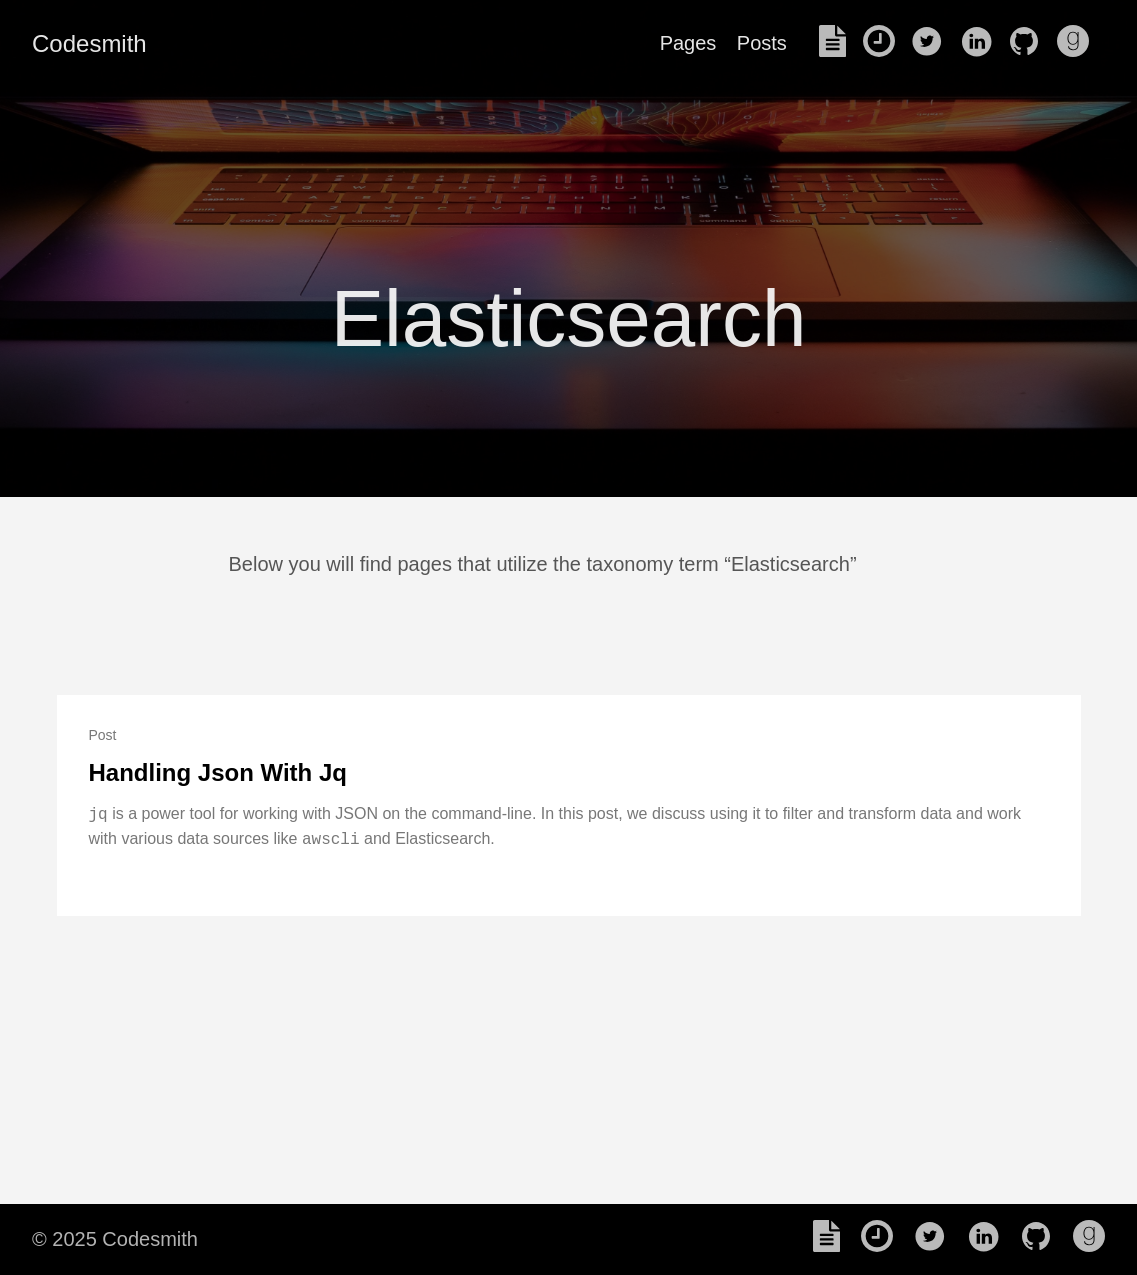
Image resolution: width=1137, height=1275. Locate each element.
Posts (762, 43)
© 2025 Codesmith (115, 1239)
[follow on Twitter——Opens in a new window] (933, 43)
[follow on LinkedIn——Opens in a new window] (982, 43)
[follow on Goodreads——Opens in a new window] (1079, 43)
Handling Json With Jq (218, 772)
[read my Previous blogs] (885, 43)
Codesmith (89, 43)
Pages (688, 43)
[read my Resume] (839, 43)
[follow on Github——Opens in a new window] (1030, 43)
